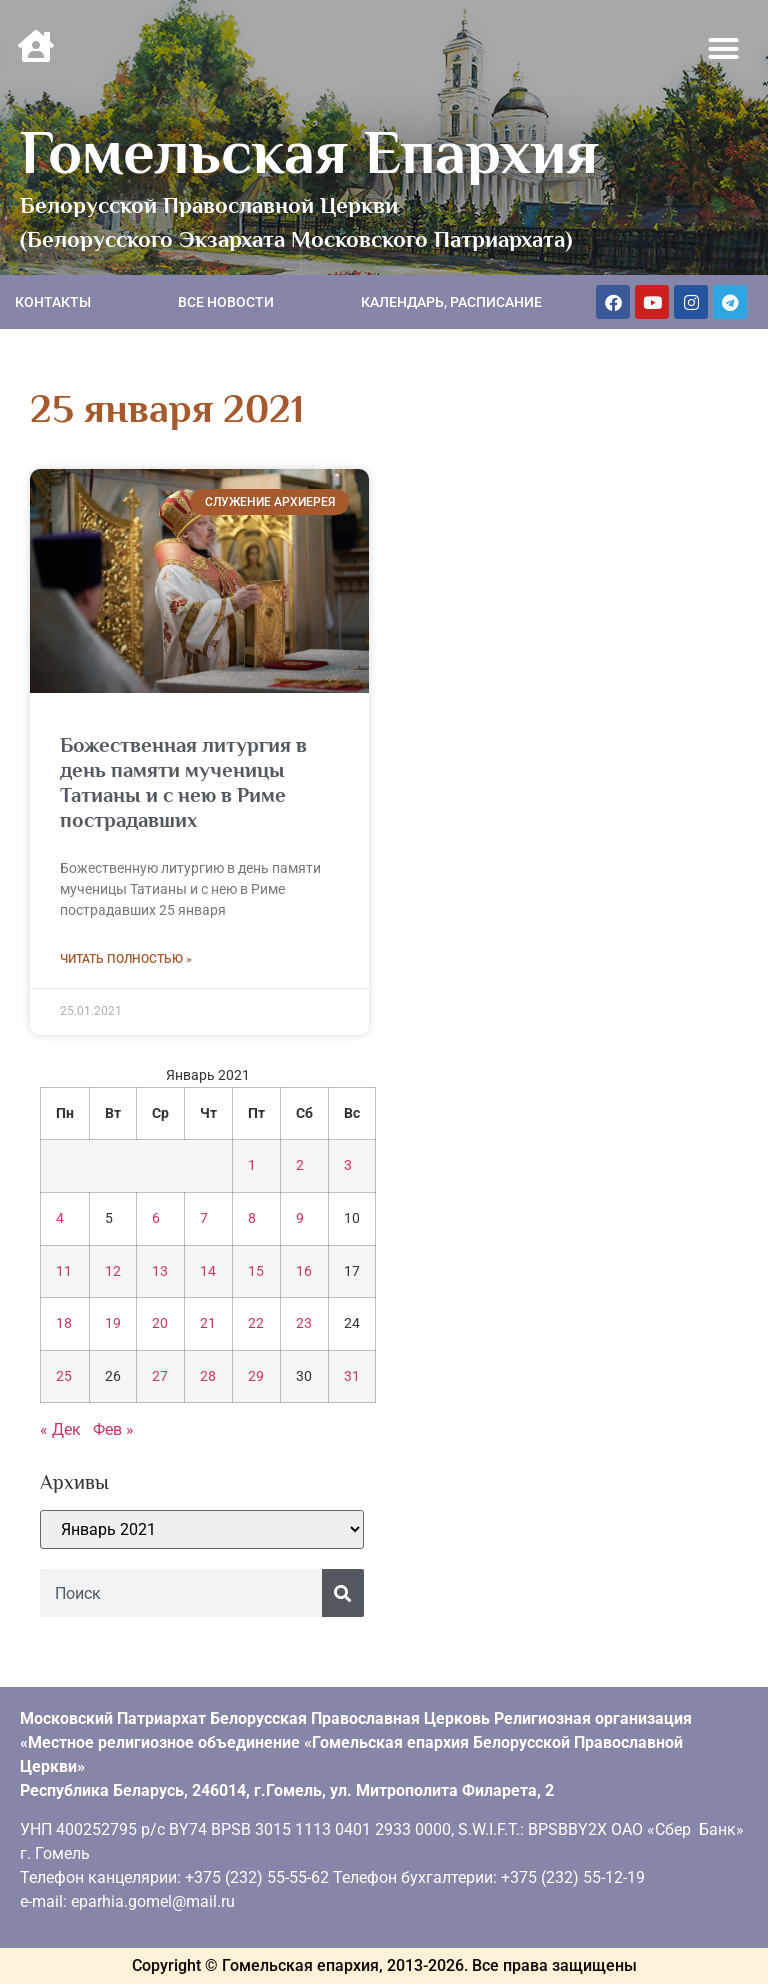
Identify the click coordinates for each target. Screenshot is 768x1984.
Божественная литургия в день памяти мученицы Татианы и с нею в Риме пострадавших (183, 783)
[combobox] (181, 1593)
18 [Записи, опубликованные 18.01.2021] (64, 1323)
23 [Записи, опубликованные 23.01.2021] (304, 1323)
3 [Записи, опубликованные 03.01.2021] (348, 1165)
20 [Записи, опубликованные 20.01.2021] (160, 1323)
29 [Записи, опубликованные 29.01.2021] (256, 1376)
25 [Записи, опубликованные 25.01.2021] (64, 1376)
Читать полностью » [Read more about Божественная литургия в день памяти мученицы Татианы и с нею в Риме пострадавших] (126, 959)
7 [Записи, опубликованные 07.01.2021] (204, 1218)
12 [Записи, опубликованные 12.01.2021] (113, 1271)
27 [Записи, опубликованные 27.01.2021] (160, 1376)
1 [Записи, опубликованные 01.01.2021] (252, 1165)
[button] (724, 49)
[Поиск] (343, 1593)
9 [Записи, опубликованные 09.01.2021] (300, 1218)
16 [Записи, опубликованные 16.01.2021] (304, 1271)
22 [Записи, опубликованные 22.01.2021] (256, 1323)
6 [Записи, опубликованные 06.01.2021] (156, 1218)
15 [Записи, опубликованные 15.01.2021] (256, 1271)
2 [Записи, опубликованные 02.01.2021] (300, 1165)
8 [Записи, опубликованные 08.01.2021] (252, 1218)
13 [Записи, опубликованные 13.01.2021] (160, 1271)
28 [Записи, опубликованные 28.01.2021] (208, 1376)
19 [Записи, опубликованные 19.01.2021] (113, 1323)
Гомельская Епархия (309, 152)
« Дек (60, 1429)
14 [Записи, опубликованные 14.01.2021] (208, 1271)
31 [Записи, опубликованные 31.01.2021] (352, 1376)
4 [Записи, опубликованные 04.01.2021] (60, 1218)
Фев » (113, 1429)
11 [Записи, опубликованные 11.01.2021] (64, 1271)
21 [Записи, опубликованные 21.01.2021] (208, 1323)
